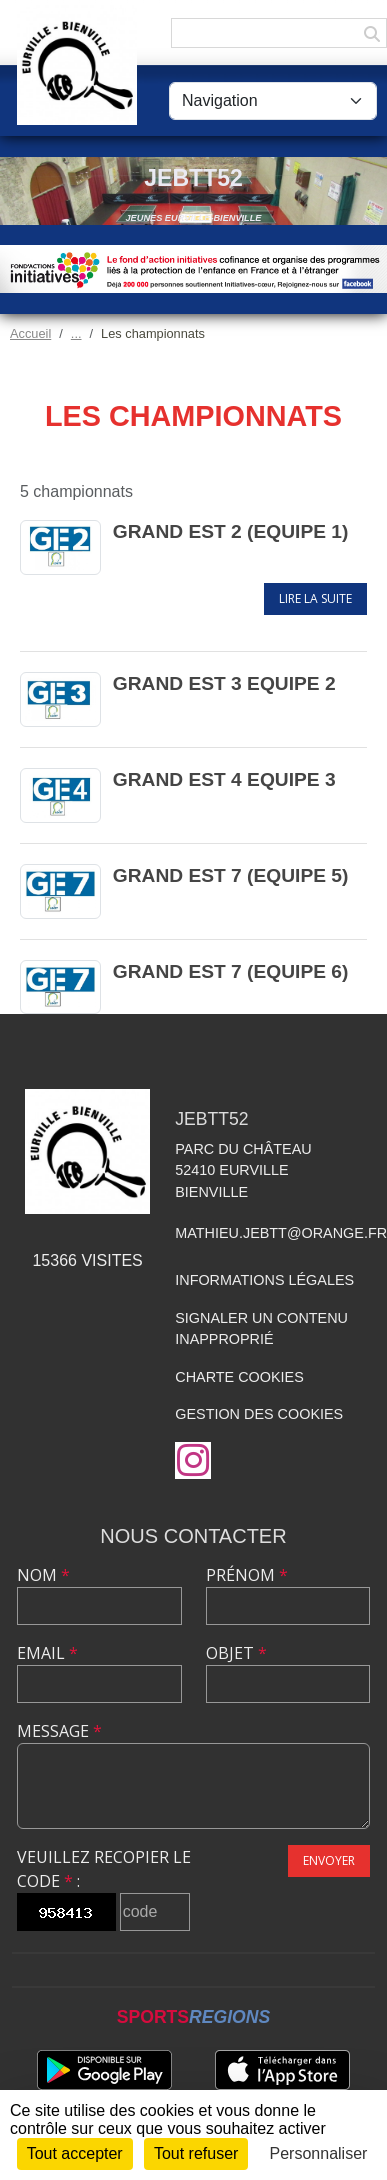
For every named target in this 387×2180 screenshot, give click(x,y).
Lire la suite (315, 598)
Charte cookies (239, 1377)
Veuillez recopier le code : (104, 1869)
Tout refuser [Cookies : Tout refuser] (196, 2153)
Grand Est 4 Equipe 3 (224, 779)
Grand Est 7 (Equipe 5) (231, 875)
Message (59, 1731)
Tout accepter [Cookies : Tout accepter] (75, 2153)
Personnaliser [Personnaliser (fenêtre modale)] (319, 2153)
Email (47, 1653)
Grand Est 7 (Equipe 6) (231, 971)
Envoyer (329, 1860)
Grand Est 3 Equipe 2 (224, 683)
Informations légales (264, 1280)
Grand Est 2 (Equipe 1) (231, 531)
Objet (236, 1653)
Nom (43, 1575)
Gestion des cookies (259, 1414)
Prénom (247, 1575)
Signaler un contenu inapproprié (261, 1329)
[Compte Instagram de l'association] (193, 1460)
